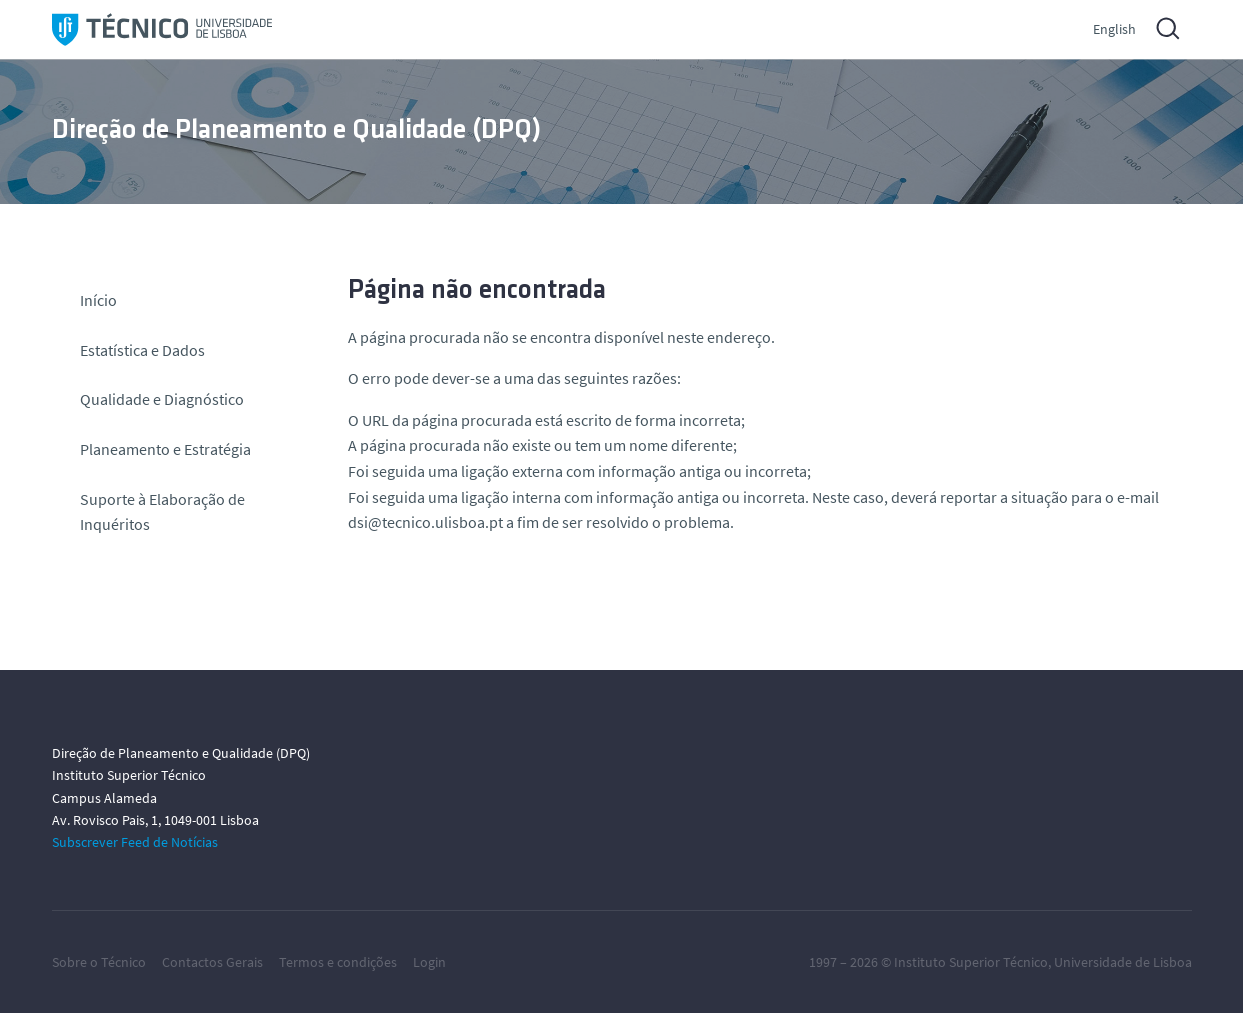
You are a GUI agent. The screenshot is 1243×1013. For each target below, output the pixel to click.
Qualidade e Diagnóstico (162, 399)
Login (429, 962)
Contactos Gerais (212, 962)
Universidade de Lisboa (1123, 962)
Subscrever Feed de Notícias (135, 842)
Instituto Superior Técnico (971, 962)
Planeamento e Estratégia (165, 449)
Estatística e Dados (142, 350)
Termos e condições (338, 962)
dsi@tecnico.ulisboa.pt (425, 522)
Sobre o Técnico (99, 962)
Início (98, 300)
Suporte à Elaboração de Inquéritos (162, 512)
